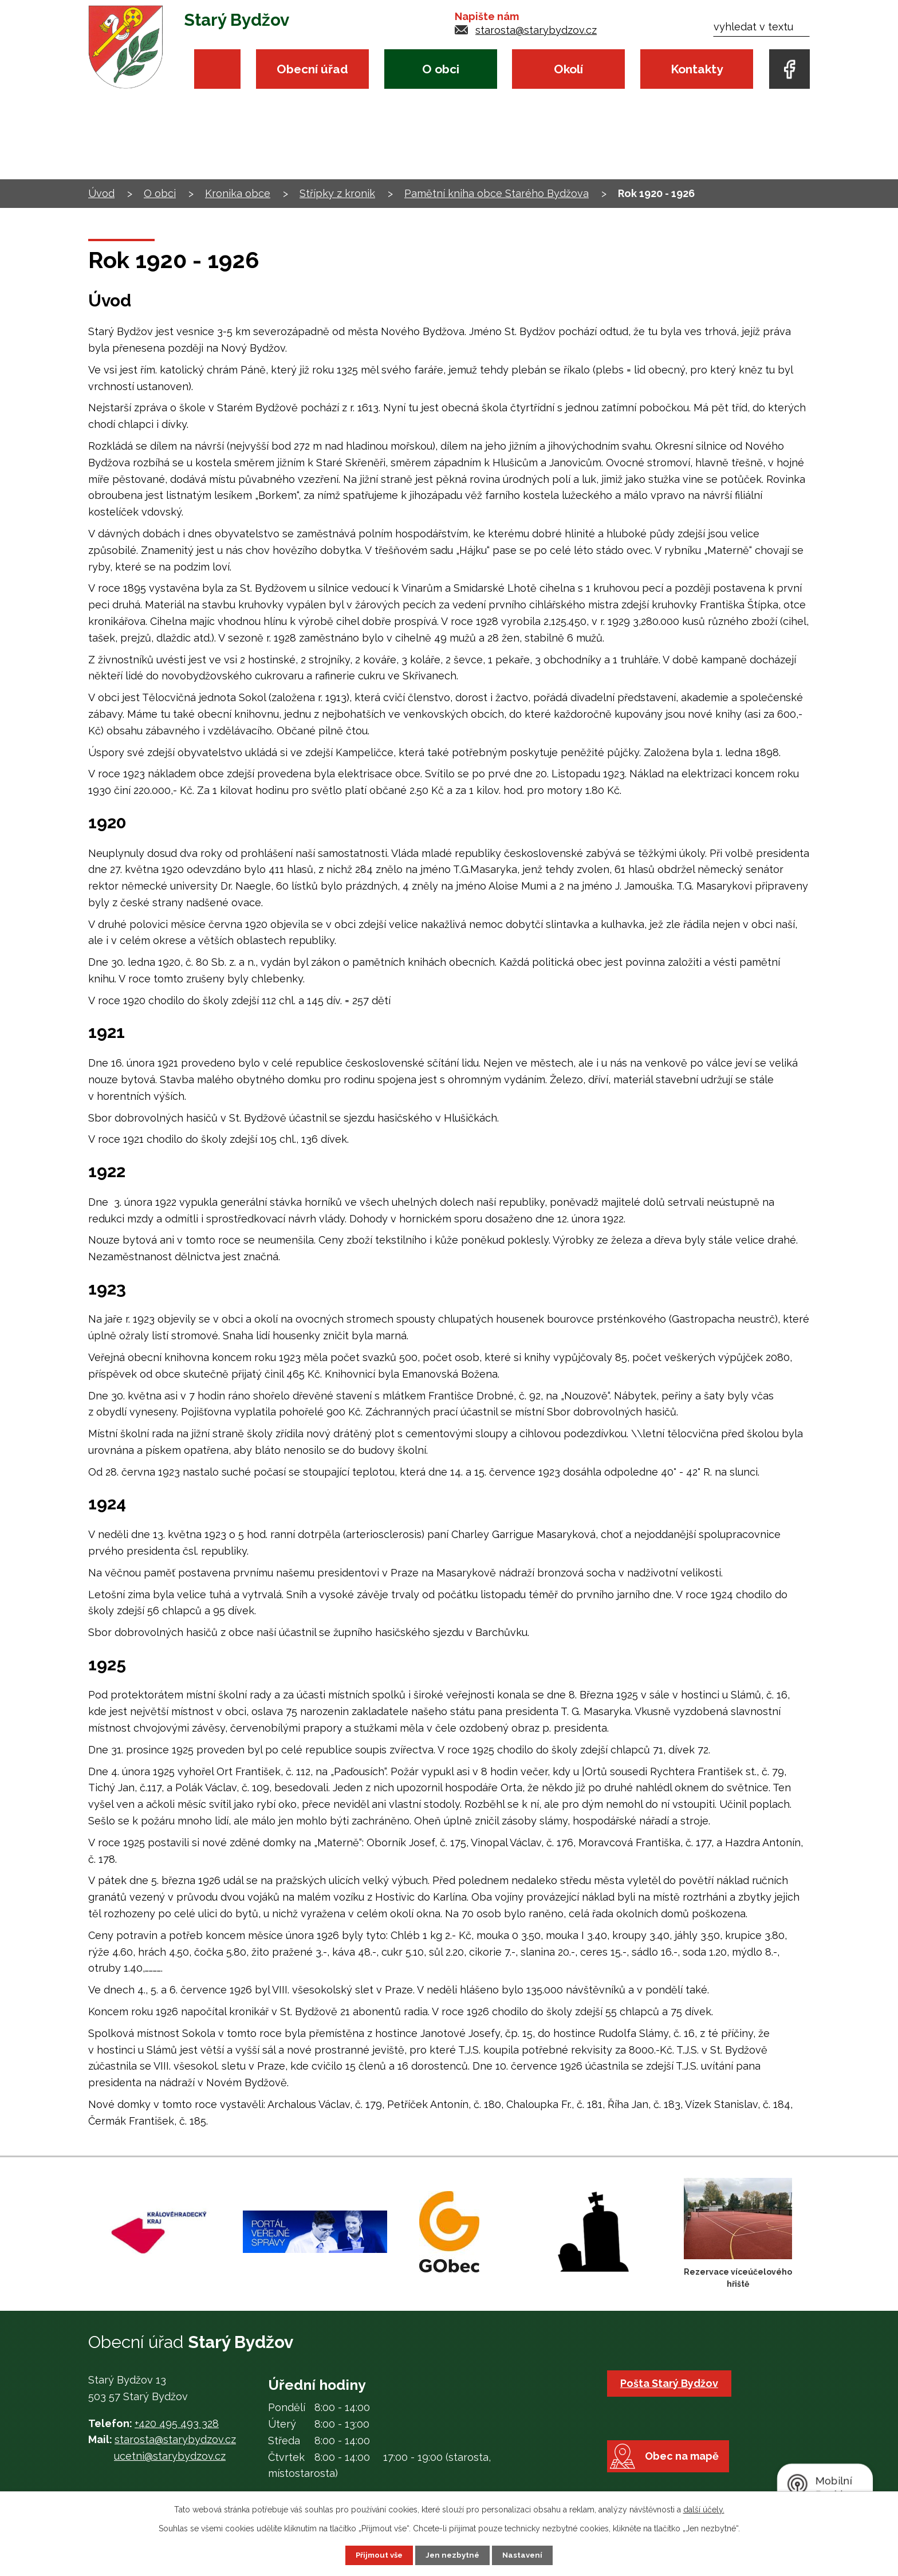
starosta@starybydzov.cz (536, 30)
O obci (440, 69)
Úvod (217, 69)
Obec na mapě (687, 2473)
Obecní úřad (312, 69)
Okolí (568, 69)
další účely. (703, 2509)
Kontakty (697, 69)
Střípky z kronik (337, 193)
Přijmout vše (377, 2554)
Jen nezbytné (454, 2554)
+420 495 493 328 (177, 2423)
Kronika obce (237, 193)
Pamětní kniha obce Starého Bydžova (496, 193)
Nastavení (525, 2554)
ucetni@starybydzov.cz (170, 2456)
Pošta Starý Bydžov (671, 2383)
